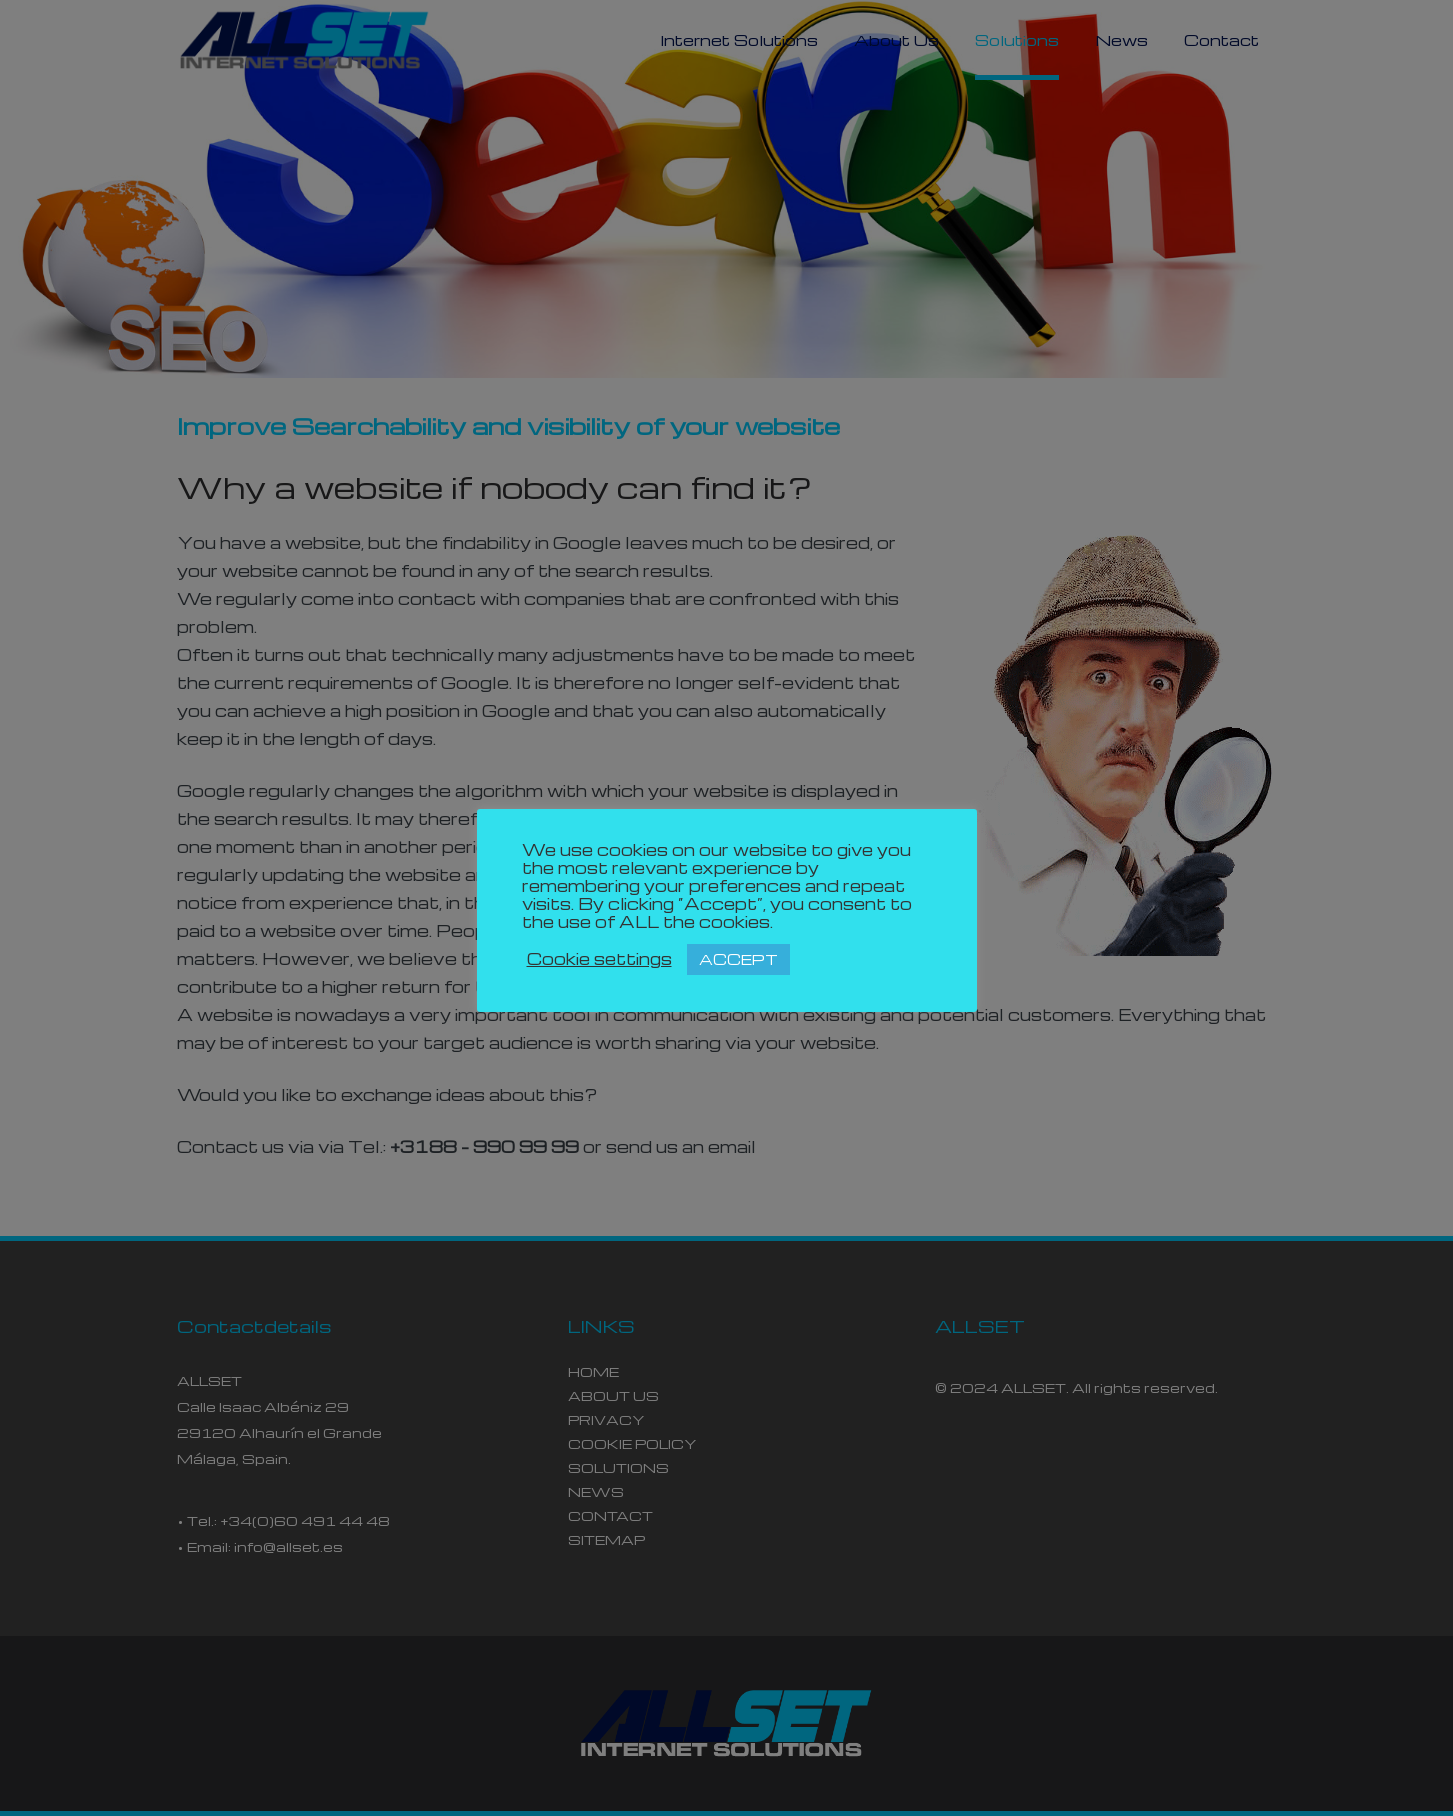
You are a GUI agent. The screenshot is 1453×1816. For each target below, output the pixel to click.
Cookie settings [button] (599, 959)
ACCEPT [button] (738, 959)
